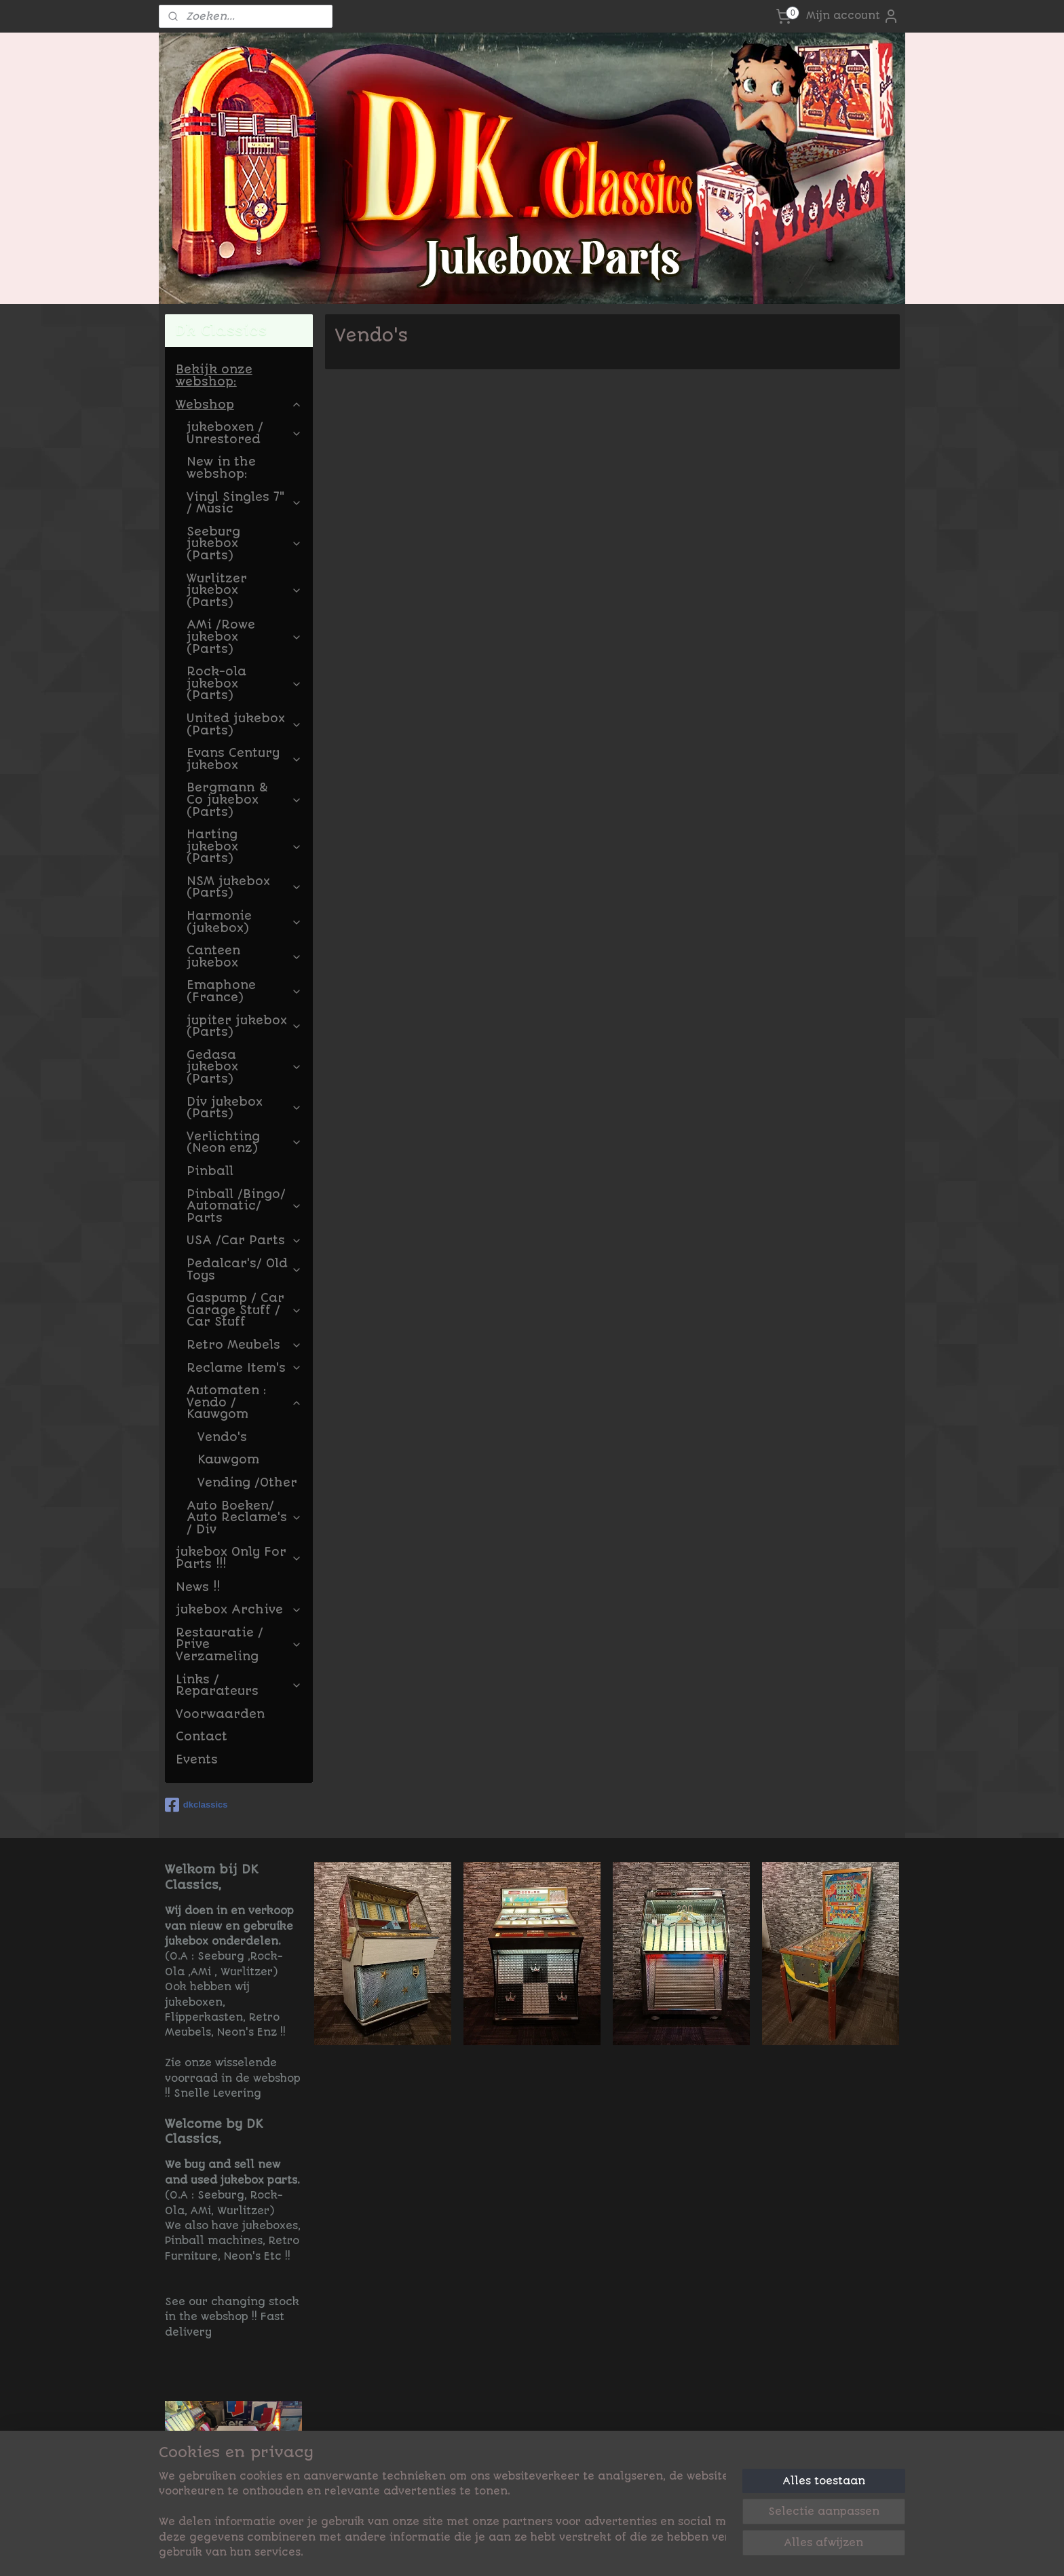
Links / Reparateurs (239, 1685)
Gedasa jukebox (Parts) (244, 1066)
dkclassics (196, 1805)
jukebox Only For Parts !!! (239, 1558)
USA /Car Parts (244, 1240)
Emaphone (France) (244, 991)
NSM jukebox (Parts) (244, 887)
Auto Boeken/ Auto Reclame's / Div (244, 1517)
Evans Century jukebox (244, 759)
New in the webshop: (221, 468)
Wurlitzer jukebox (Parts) (244, 590)
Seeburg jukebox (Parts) (244, 543)
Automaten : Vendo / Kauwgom (244, 1402)
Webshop (239, 404)
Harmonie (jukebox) (244, 922)
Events (197, 1759)
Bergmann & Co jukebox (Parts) (244, 799)
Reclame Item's (244, 1368)
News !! (198, 1587)
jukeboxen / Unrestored (244, 433)
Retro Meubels (244, 1344)
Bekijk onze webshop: (214, 375)
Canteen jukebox (244, 956)
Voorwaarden (220, 1714)
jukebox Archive (239, 1609)
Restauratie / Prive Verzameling (239, 1644)
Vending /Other (247, 1482)
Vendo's (222, 1437)
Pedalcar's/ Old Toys (244, 1269)
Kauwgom (228, 1459)
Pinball (210, 1171)
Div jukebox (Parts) (244, 1108)
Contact (201, 1736)
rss (619, 2551)
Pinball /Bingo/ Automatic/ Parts (244, 1206)
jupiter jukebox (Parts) (244, 1026)
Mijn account (852, 16)
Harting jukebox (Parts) (244, 846)
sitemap (584, 2551)
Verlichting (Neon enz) (244, 1142)
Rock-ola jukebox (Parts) (244, 683)
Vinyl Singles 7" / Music (244, 503)
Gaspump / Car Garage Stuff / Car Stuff (244, 1309)
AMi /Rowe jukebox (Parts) (244, 636)
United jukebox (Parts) (244, 724)
